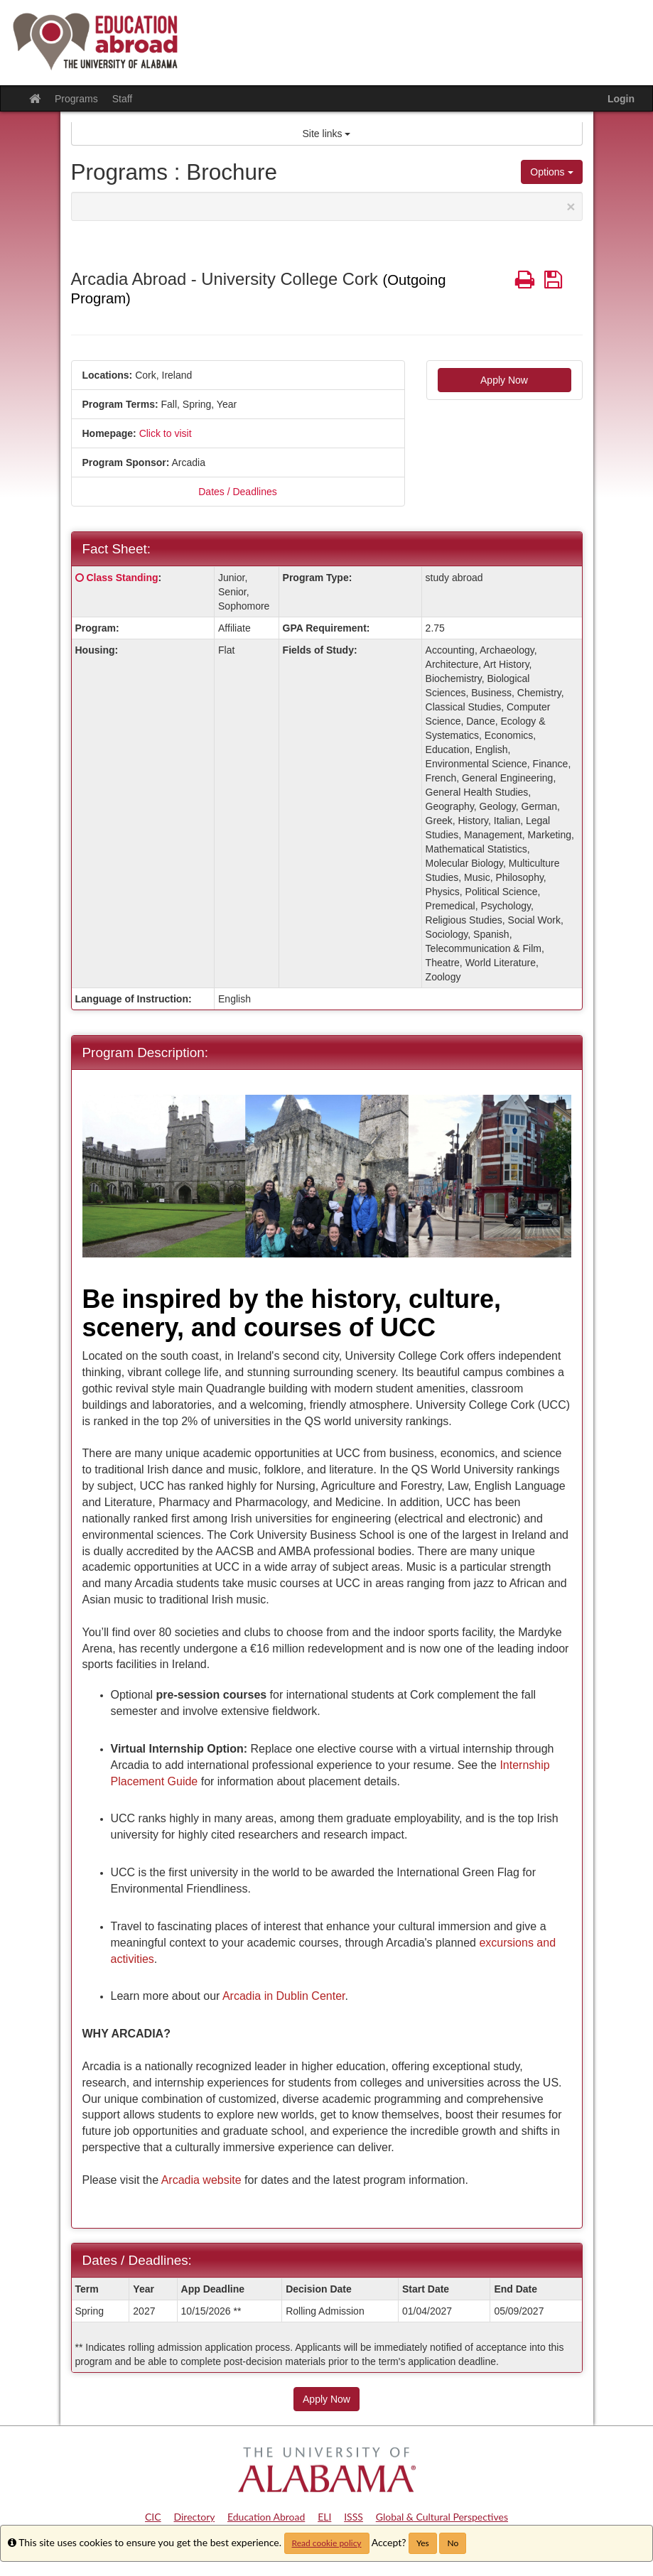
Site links (327, 133)
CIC (153, 2517)
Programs (76, 98)
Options (551, 172)
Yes (422, 2543)
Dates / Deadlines (237, 491)
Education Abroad (266, 2517)
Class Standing (122, 577)
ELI (324, 2517)
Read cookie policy (327, 2543)
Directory (194, 2517)
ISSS (353, 2517)
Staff (122, 98)
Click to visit (165, 433)
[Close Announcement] (570, 206)
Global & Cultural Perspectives (442, 2517)
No (452, 2543)
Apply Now (504, 380)
